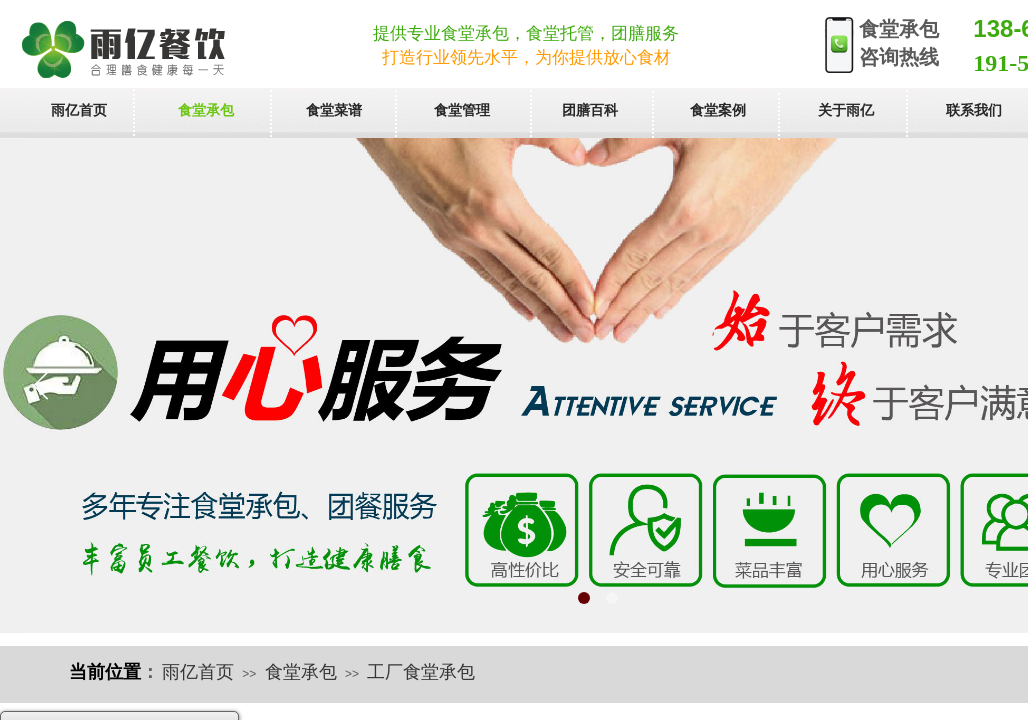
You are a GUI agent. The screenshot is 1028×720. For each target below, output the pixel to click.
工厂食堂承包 (421, 672)
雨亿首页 (198, 672)
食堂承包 (301, 672)
